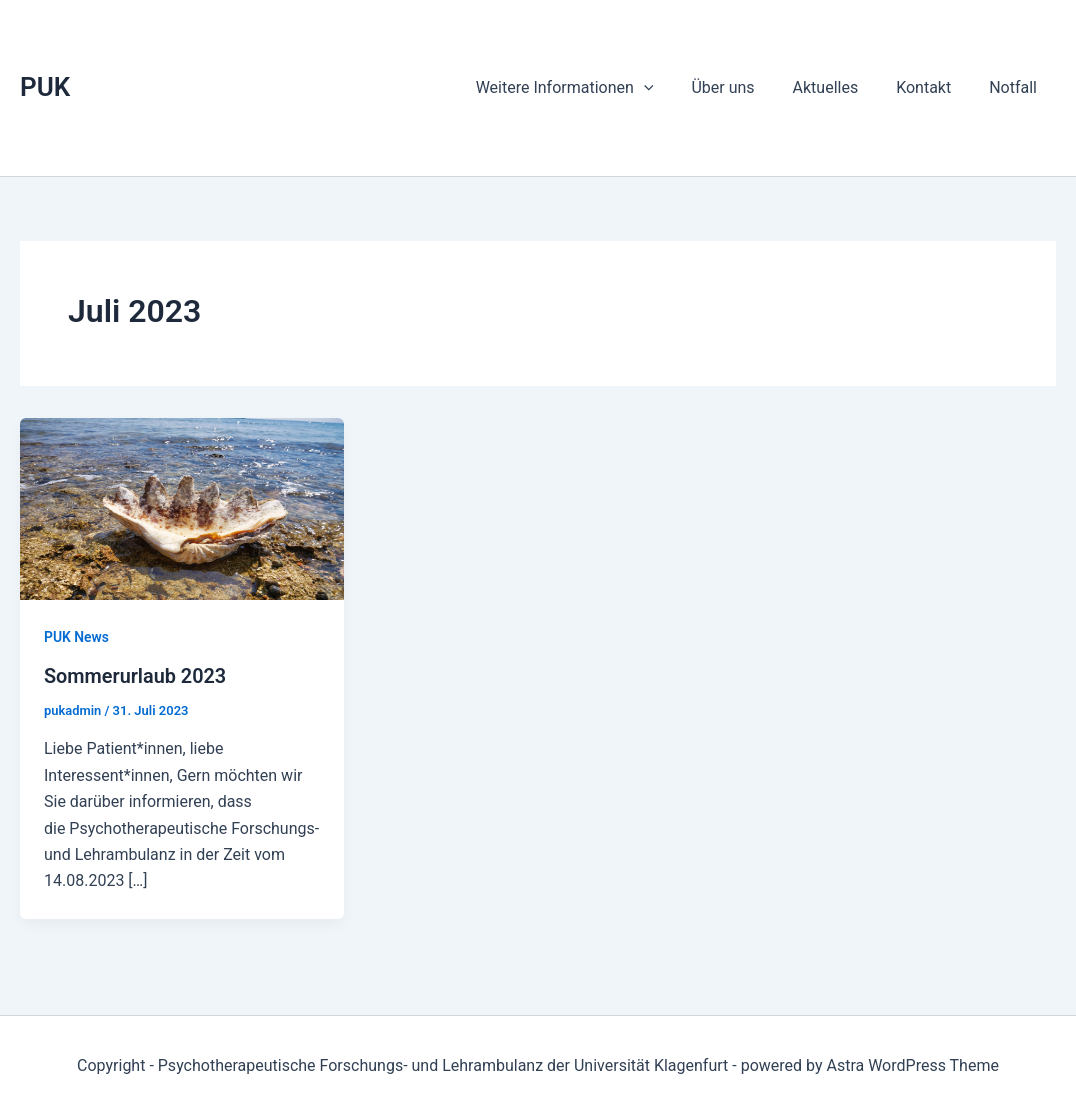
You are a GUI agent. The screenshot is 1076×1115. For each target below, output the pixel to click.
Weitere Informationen (592, 88)
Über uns (743, 87)
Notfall (1016, 87)
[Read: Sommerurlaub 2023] (182, 507)
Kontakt (932, 87)
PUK (45, 87)
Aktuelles (840, 87)
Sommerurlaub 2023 (136, 676)
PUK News (77, 637)
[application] (671, 88)
